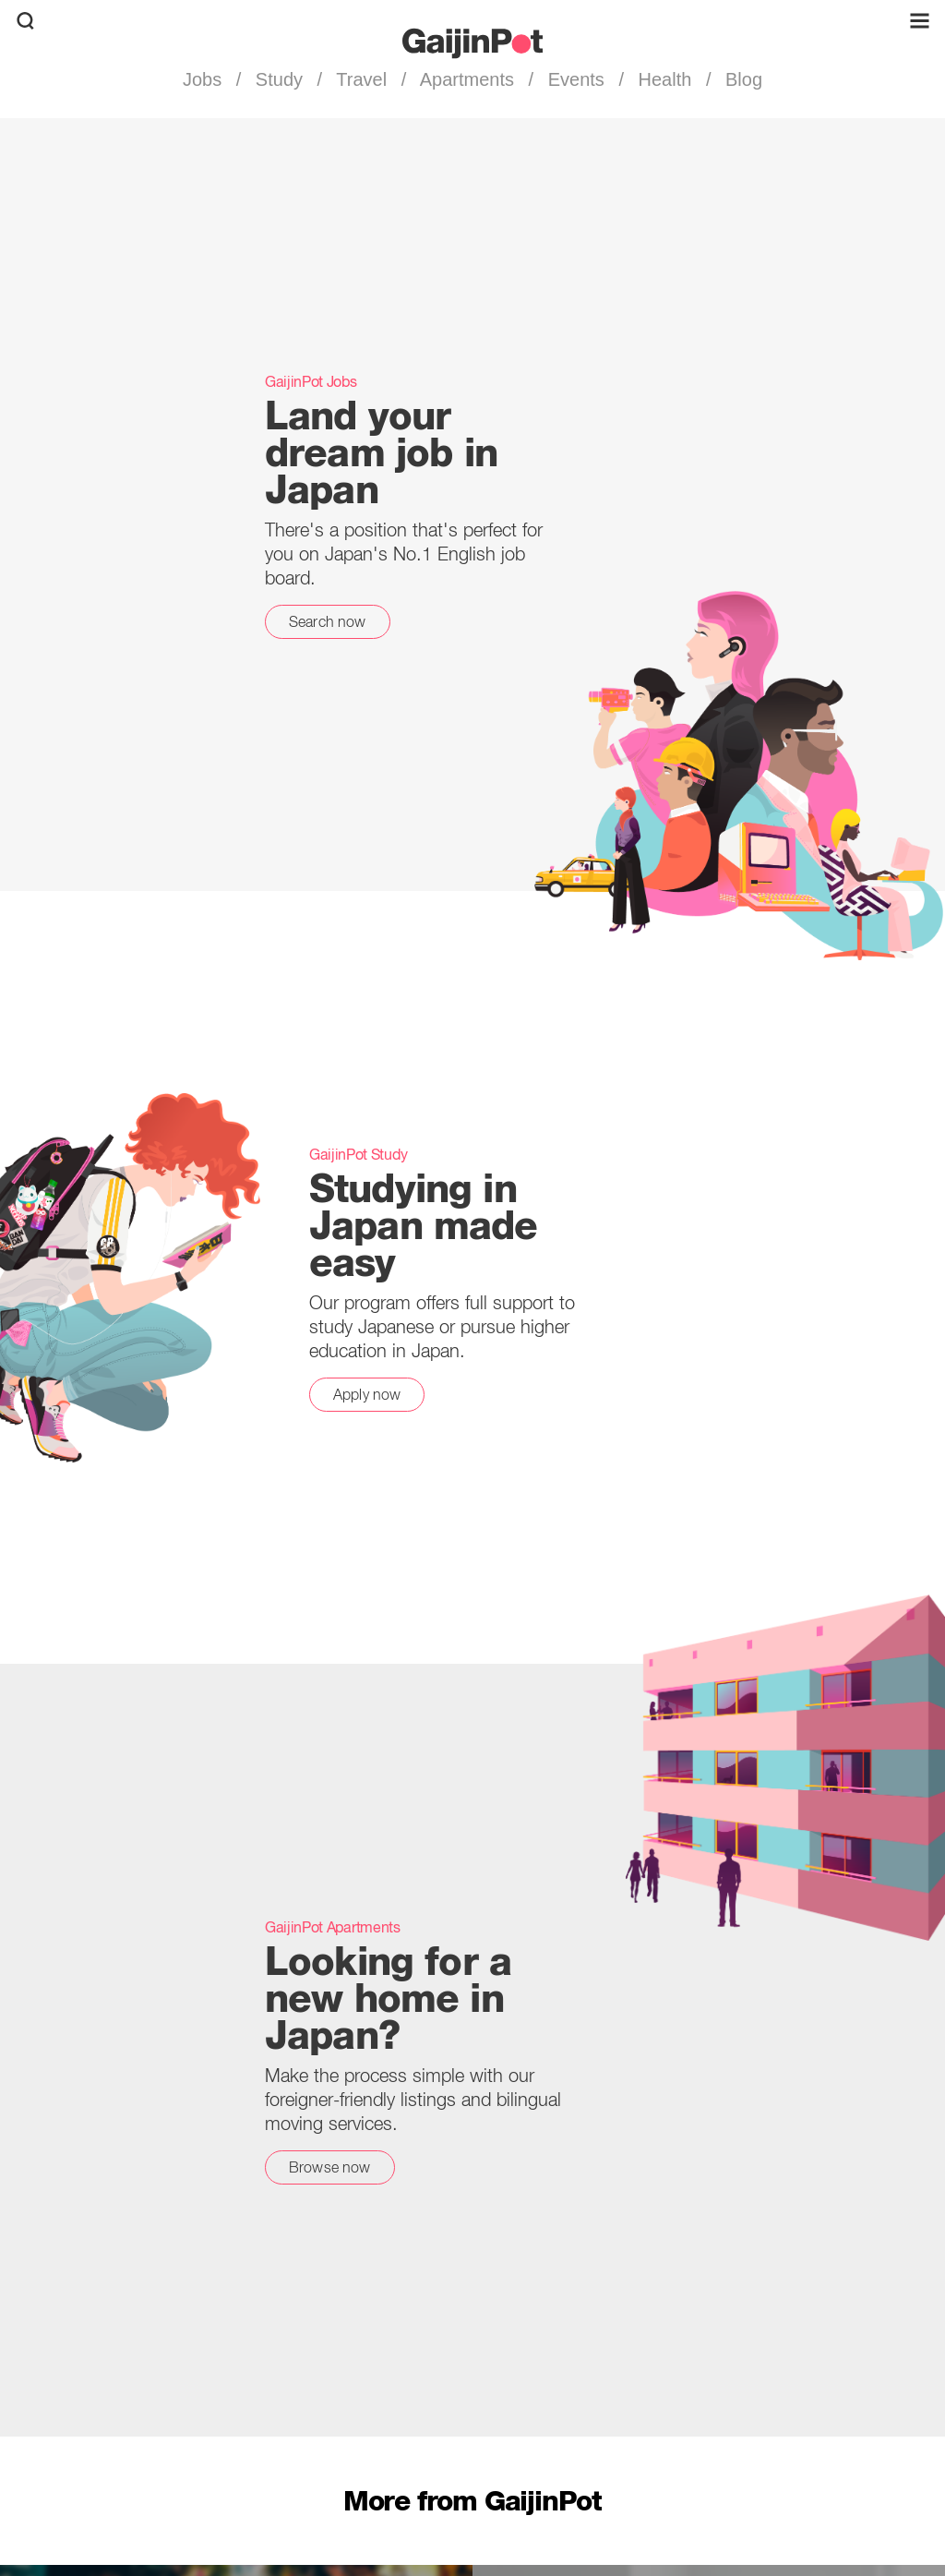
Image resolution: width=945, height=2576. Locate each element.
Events (576, 79)
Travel (361, 79)
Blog (741, 79)
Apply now (367, 1394)
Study (278, 79)
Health (665, 79)
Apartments (467, 79)
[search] (25, 20)
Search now (327, 621)
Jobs (205, 79)
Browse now (330, 2167)
